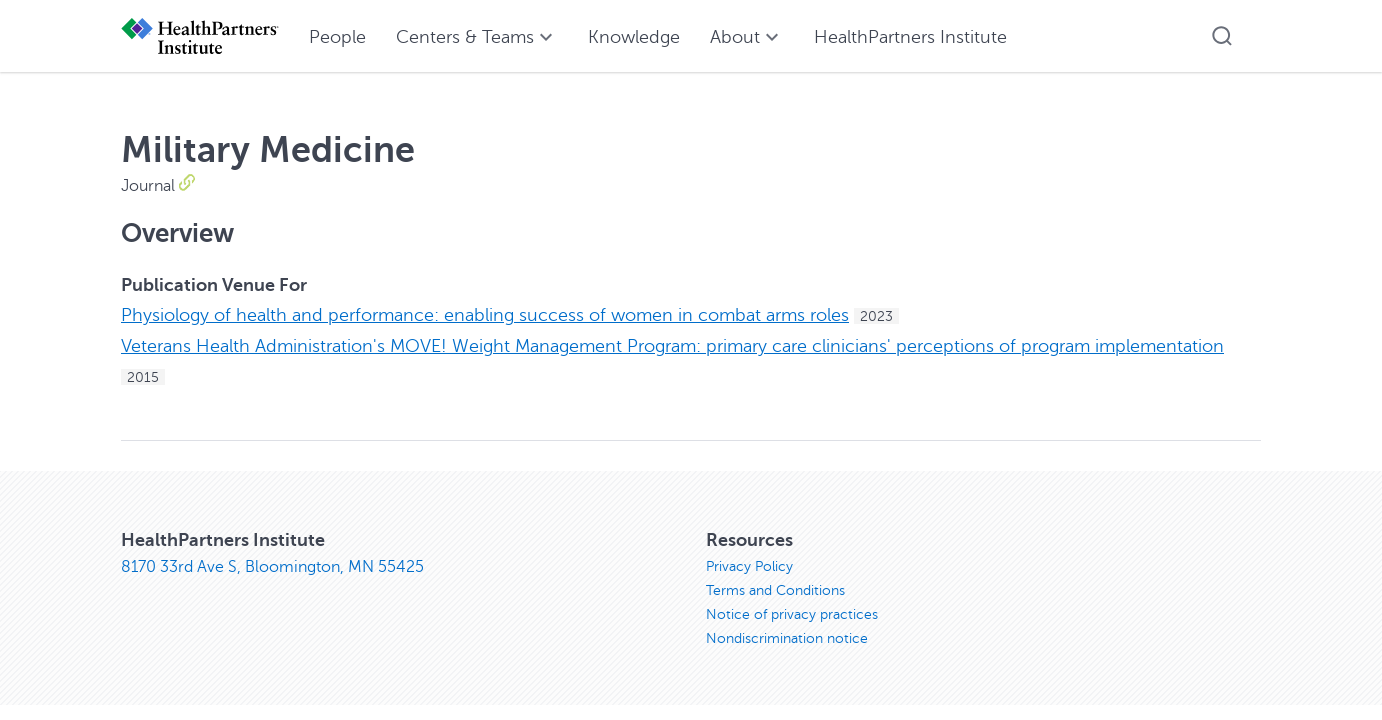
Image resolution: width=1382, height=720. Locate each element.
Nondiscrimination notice (787, 638)
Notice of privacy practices (792, 614)
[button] (1222, 36)
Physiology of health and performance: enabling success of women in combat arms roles (485, 315)
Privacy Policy (749, 566)
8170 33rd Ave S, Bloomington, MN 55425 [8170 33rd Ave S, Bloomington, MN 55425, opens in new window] (272, 567)
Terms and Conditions (775, 590)
